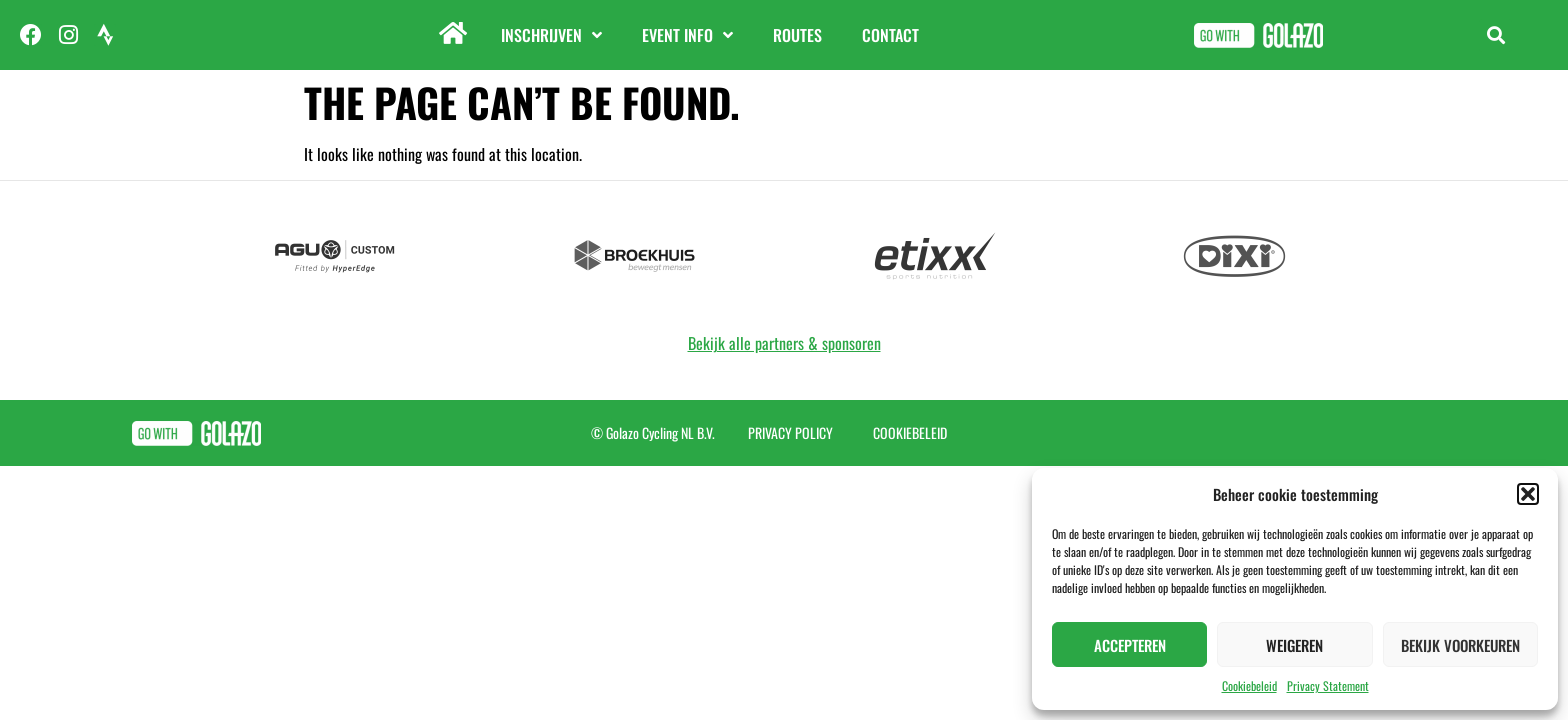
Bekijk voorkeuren (1460, 645)
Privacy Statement (1328, 685)
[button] (1528, 494)
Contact (890, 35)
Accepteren (1130, 645)
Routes (797, 35)
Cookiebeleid (1249, 685)
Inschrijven (551, 35)
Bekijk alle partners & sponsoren (784, 343)
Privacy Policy (790, 432)
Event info (687, 35)
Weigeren (1294, 645)
